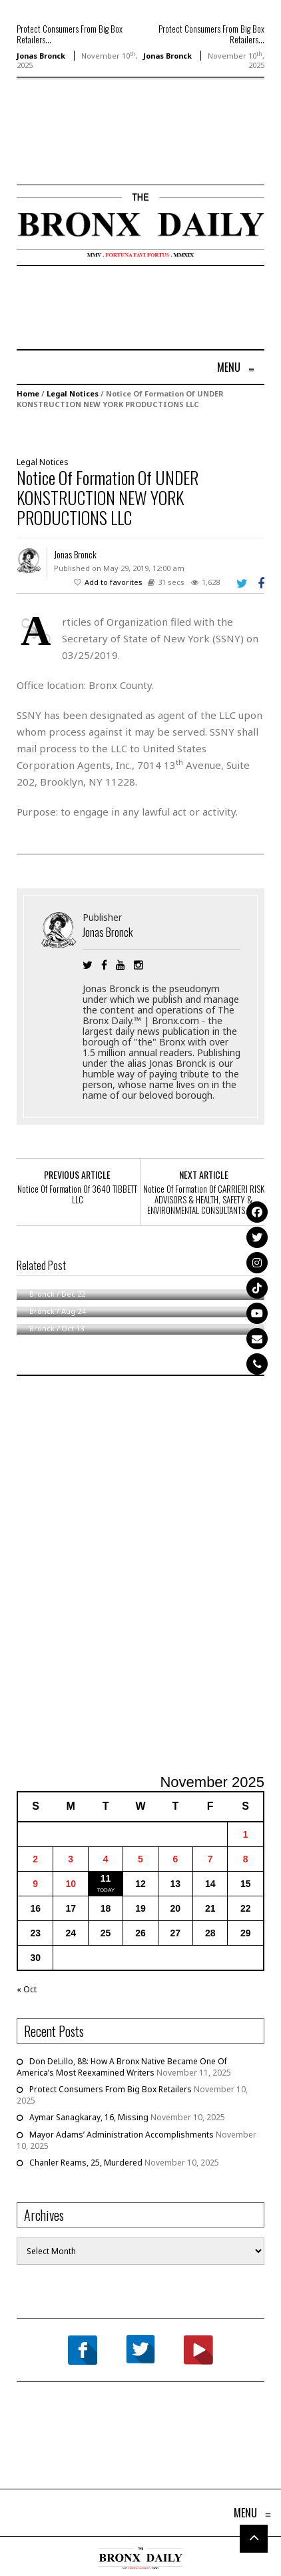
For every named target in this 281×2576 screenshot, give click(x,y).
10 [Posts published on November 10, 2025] (70, 1883)
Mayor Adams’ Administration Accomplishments (121, 2134)
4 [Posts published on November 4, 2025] (106, 1859)
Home (28, 393)
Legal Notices (73, 393)
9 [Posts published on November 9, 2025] (35, 1883)
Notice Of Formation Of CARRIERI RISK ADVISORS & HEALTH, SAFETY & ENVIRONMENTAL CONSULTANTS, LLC (203, 1199)
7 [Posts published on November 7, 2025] (210, 1859)
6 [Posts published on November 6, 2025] (175, 1859)
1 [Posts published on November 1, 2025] (245, 1834)
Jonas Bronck (41, 56)
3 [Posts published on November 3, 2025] (70, 1859)
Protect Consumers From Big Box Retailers (110, 2089)
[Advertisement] (94, 151)
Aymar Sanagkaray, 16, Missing (88, 2117)
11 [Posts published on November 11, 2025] (106, 1878)
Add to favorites (113, 582)
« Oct (27, 1989)
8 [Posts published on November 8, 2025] (245, 1859)
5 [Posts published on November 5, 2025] (140, 1859)
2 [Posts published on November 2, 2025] (35, 1859)
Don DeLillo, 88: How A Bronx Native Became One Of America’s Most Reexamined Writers (122, 2067)
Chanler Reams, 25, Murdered (85, 2162)
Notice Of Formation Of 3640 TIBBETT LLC (77, 1194)
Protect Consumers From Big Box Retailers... (70, 34)
